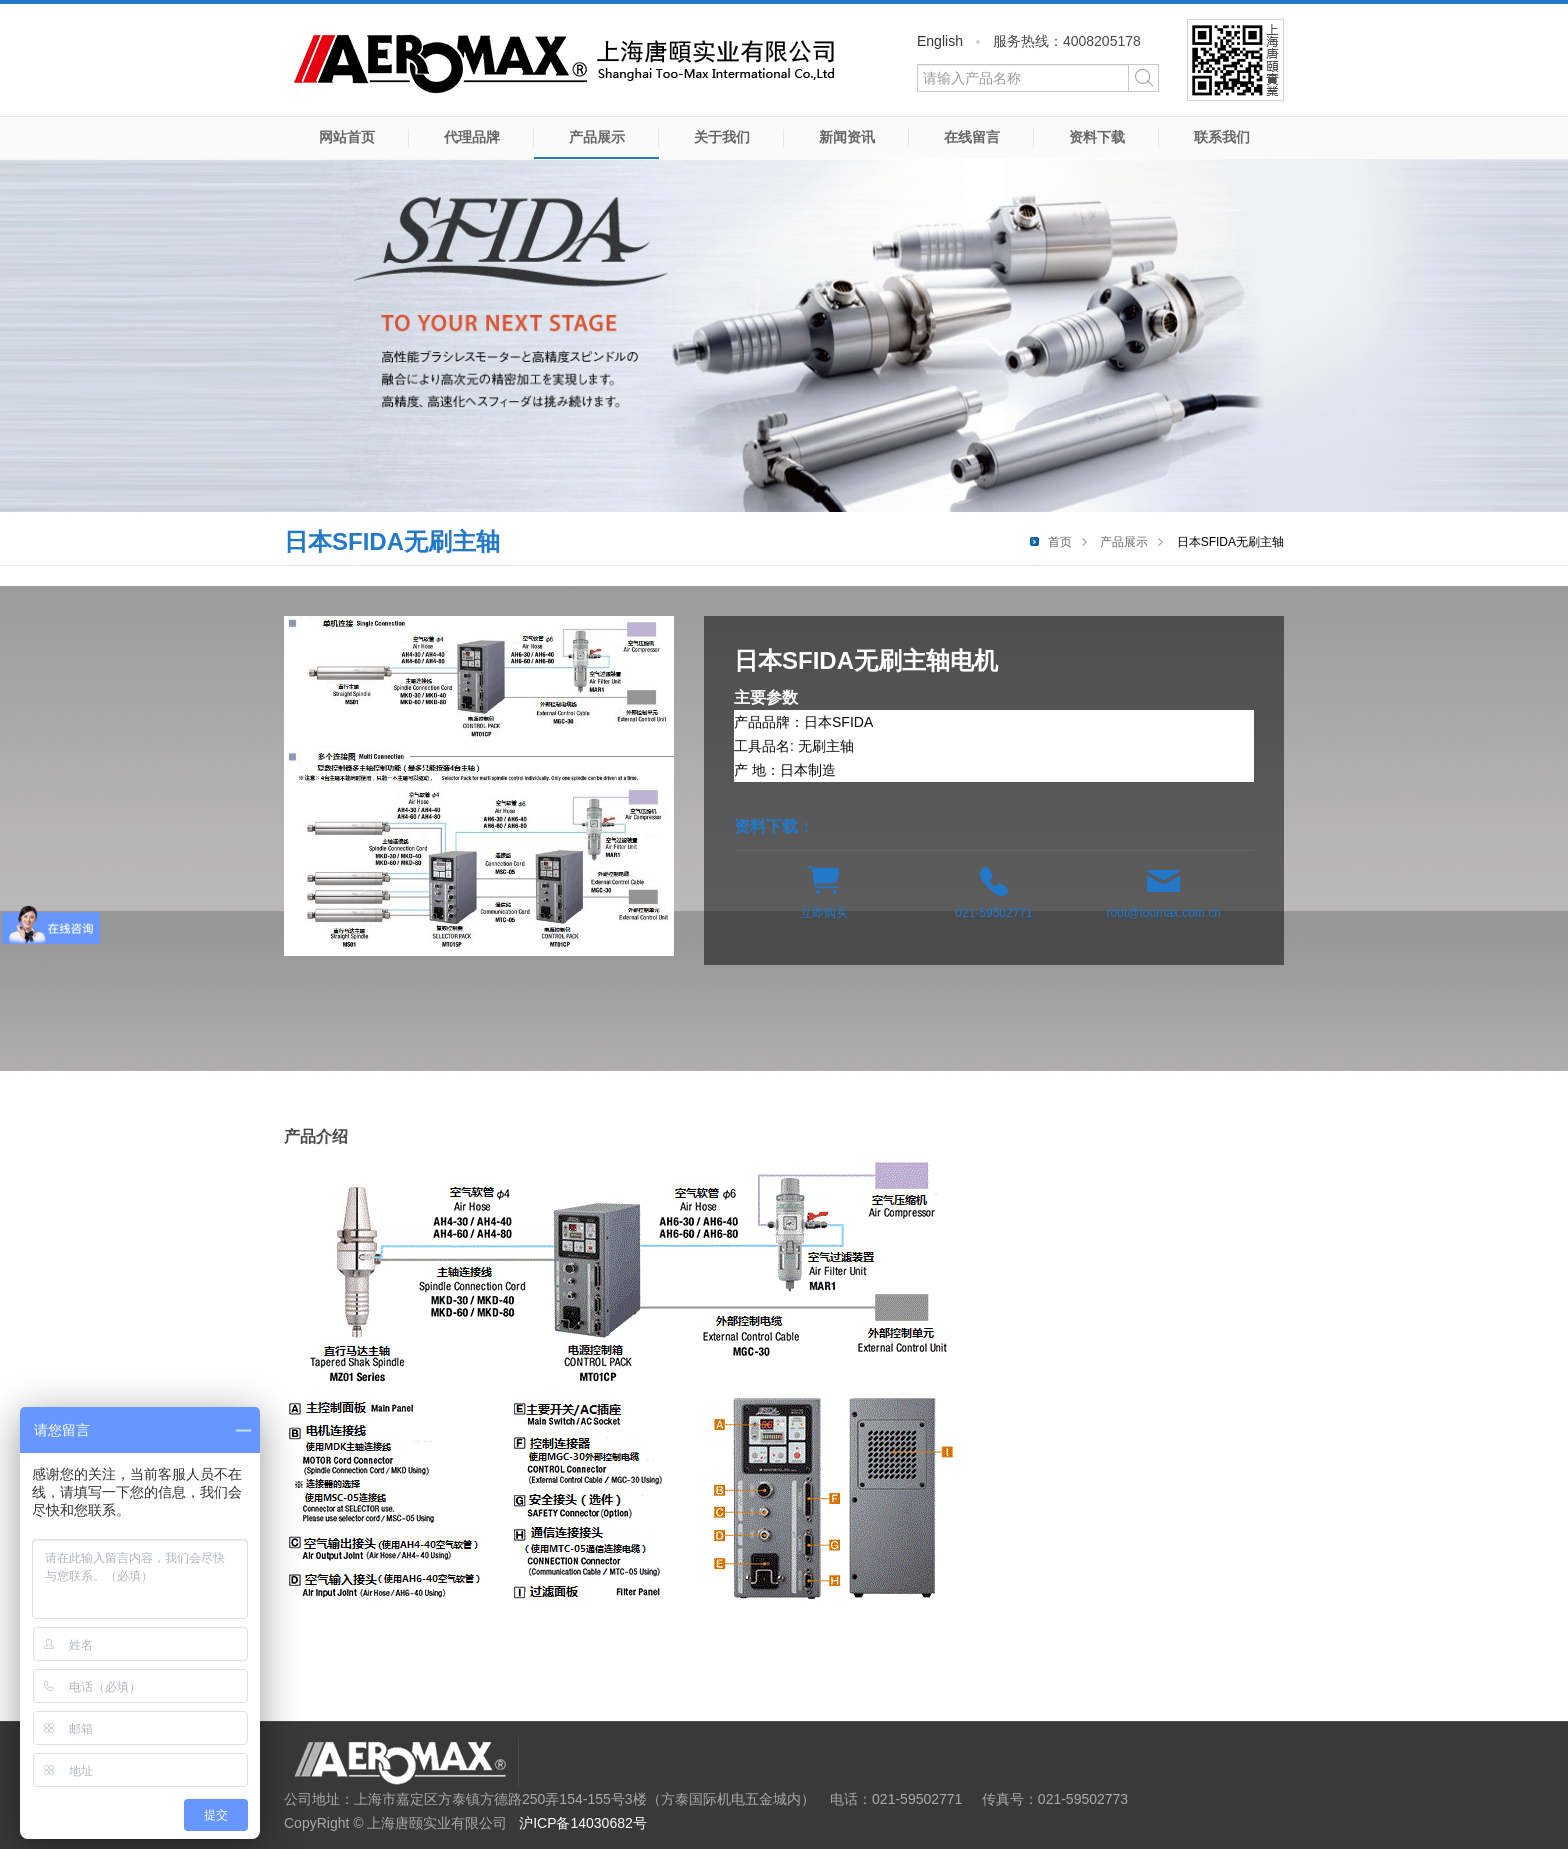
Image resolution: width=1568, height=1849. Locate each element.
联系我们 (1222, 137)
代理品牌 (472, 137)
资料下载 (1097, 137)
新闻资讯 (847, 137)
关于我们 (722, 137)
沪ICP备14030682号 (583, 1823)
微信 (1235, 60)
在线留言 (972, 137)
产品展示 (597, 137)
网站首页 (347, 137)
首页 (1060, 542)
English (940, 41)
